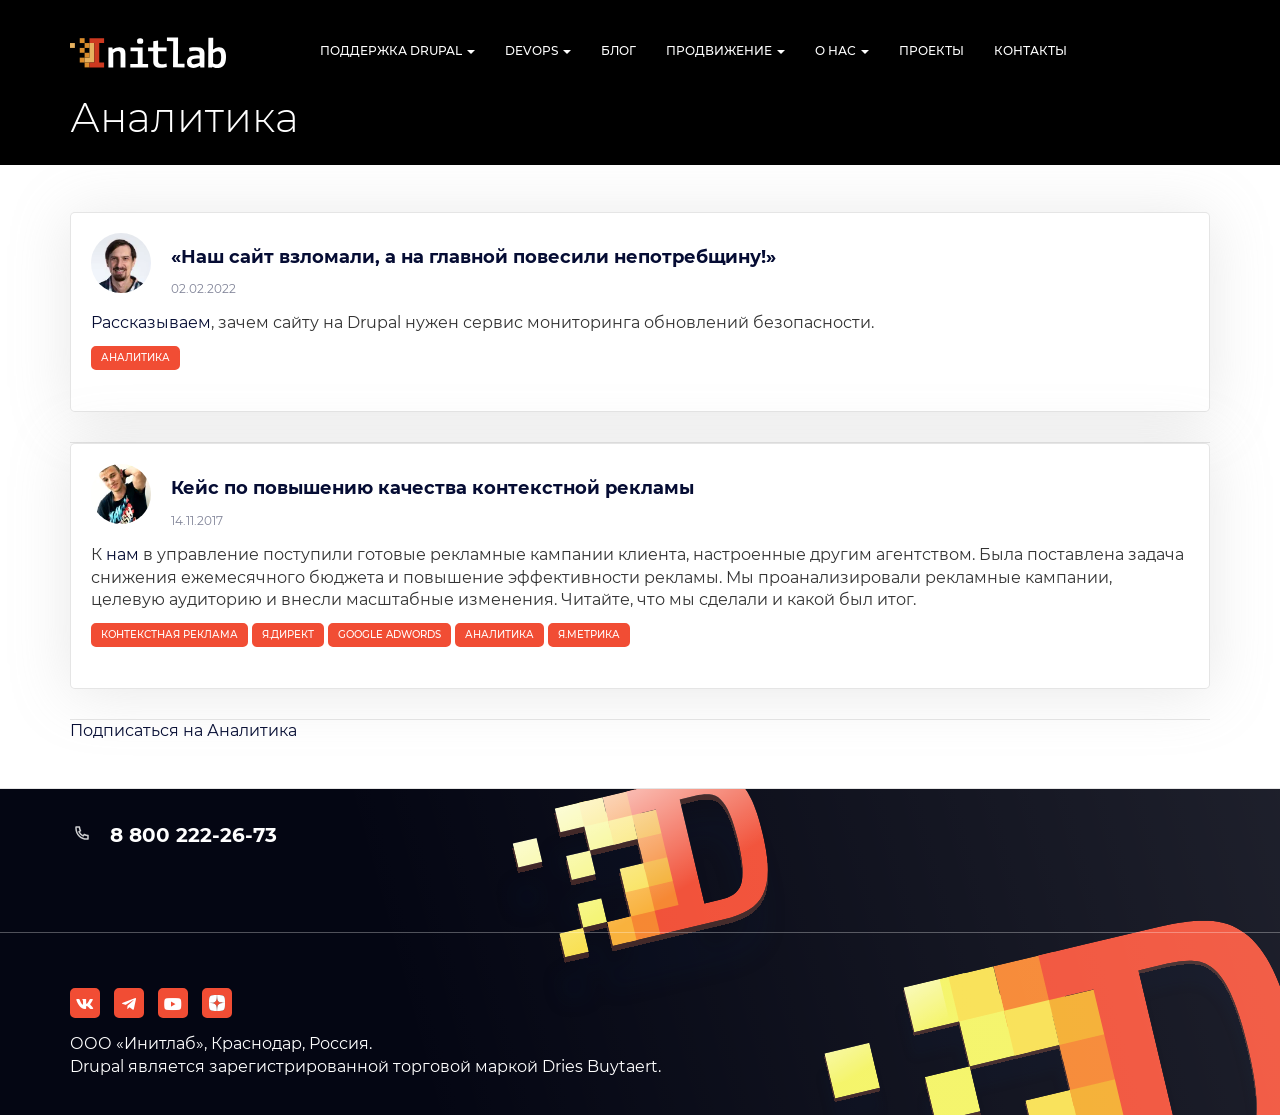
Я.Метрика (589, 634)
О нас (842, 50)
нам (122, 554)
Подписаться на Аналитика (183, 730)
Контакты (1030, 50)
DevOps (538, 50)
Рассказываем (151, 322)
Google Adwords (389, 634)
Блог (618, 50)
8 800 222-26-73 (193, 835)
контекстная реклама (169, 634)
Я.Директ (288, 634)
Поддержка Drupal (397, 50)
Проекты (931, 50)
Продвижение (725, 50)
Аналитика (135, 357)
